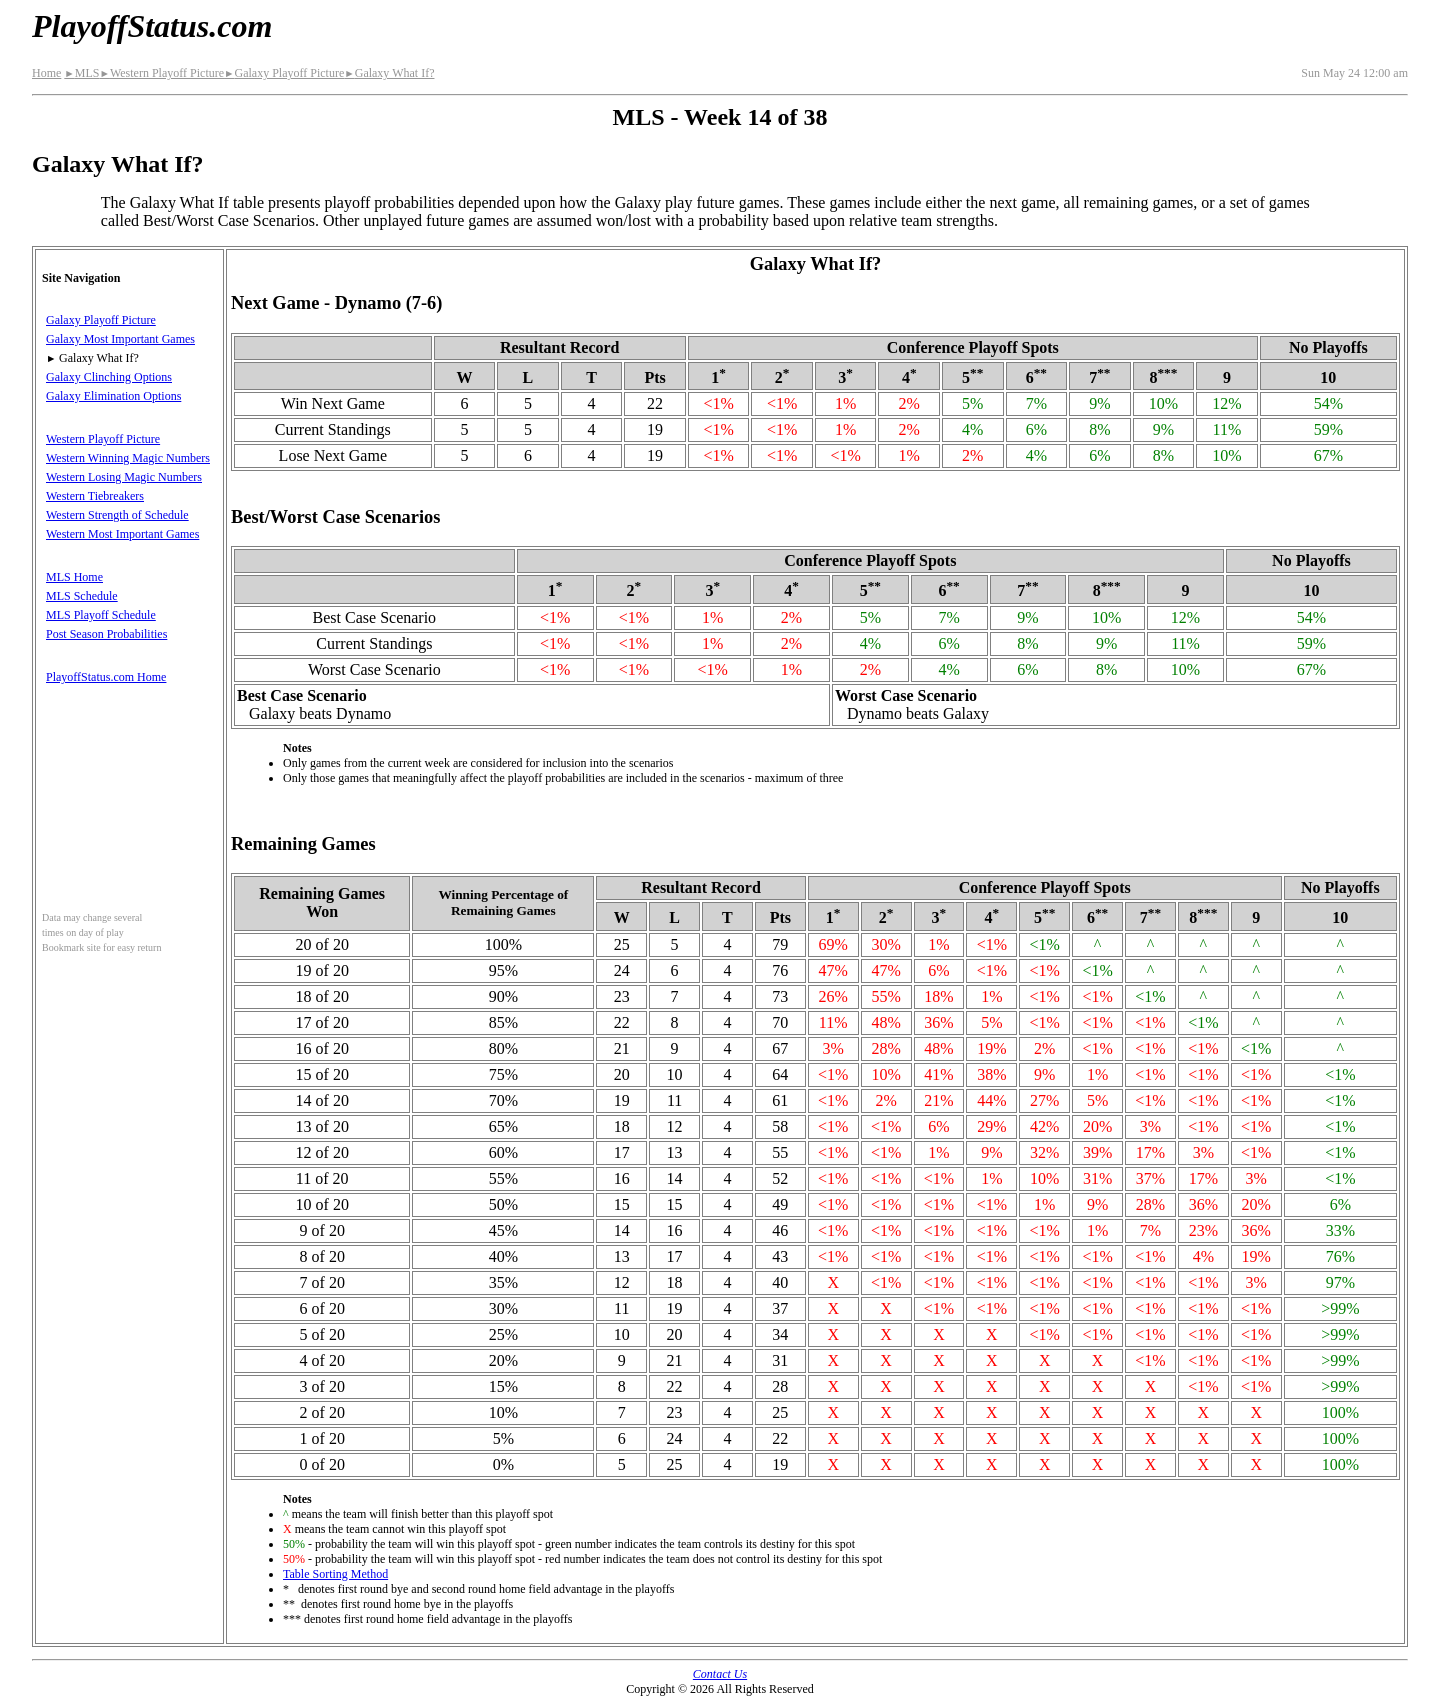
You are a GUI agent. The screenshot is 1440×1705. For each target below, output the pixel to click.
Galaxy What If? (389, 73)
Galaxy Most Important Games (120, 339)
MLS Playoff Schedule (101, 615)
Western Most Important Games (122, 534)
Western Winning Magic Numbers (128, 458)
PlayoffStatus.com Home (106, 677)
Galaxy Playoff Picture (284, 73)
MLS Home (74, 577)
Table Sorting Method (335, 1574)
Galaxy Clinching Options (109, 377)
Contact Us (720, 1674)
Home (46, 73)
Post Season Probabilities (106, 634)
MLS (81, 73)
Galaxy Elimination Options (113, 396)
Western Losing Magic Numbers (124, 477)
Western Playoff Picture (161, 73)
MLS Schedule (82, 596)
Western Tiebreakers (95, 496)
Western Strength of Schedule (117, 515)
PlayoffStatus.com (152, 26)
